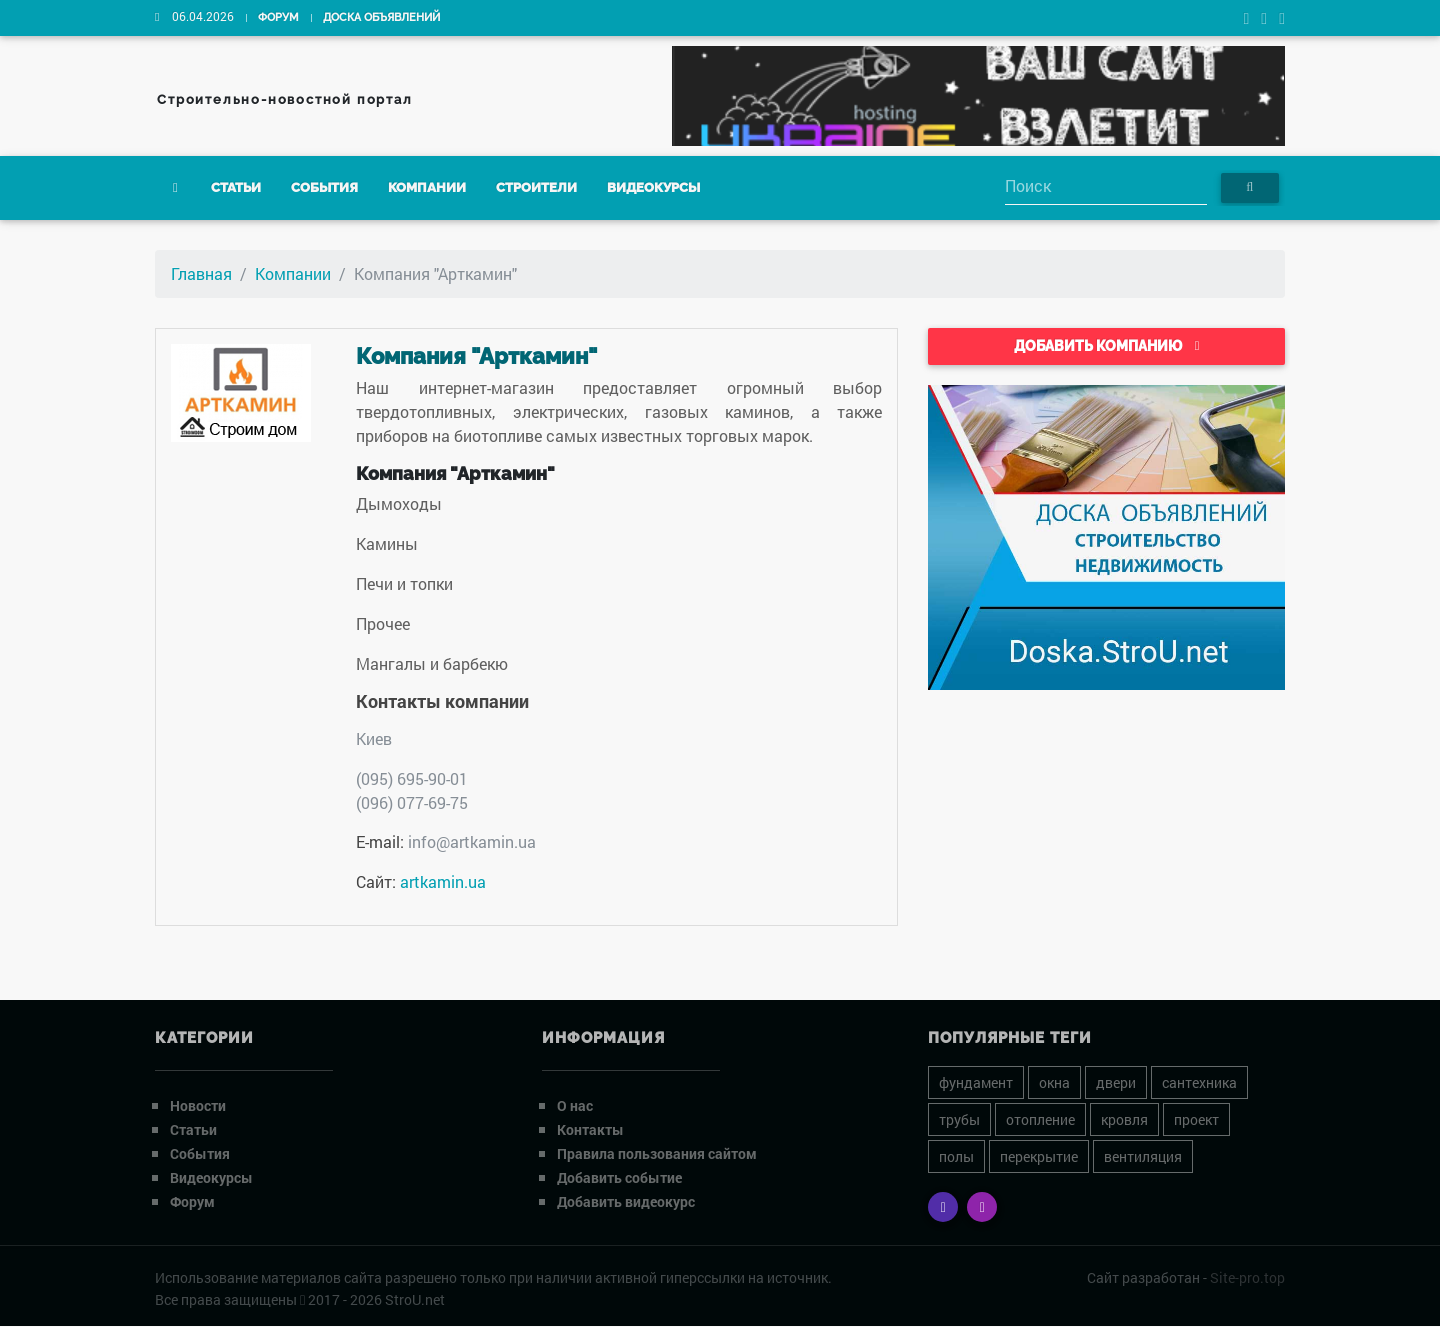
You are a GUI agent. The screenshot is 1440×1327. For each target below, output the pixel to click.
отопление (1040, 1119)
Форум (278, 17)
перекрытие (1039, 1156)
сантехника (1199, 1082)
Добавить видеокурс (626, 1201)
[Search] (1106, 187)
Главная (201, 273)
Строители (536, 188)
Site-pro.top (1247, 1277)
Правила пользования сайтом (657, 1153)
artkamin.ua (443, 881)
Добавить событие (619, 1177)
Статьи (236, 188)
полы (956, 1156)
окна (1054, 1082)
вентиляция (1143, 1156)
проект (1196, 1119)
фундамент (976, 1082)
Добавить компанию (1107, 346)
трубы (959, 1119)
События (324, 188)
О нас (575, 1105)
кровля (1124, 1119)
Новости (198, 1105)
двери (1116, 1082)
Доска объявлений (381, 17)
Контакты (590, 1129)
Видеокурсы (653, 188)
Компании (427, 188)
